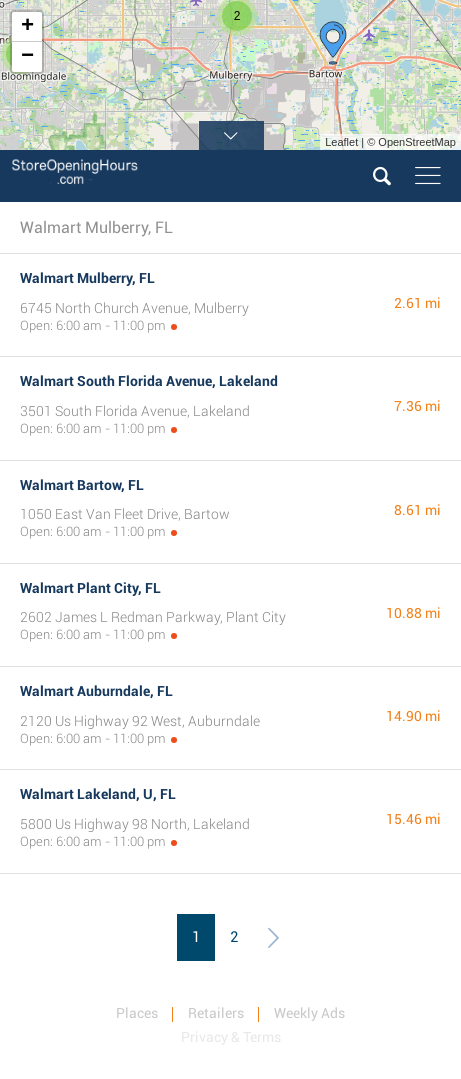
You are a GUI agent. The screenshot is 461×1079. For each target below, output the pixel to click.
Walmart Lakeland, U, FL (98, 794)
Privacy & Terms (231, 1037)
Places (137, 1013)
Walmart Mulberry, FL (87, 278)
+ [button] (27, 27)
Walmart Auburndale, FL (96, 691)
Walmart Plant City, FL (90, 588)
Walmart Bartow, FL (82, 485)
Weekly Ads (309, 1013)
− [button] (27, 57)
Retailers (216, 1013)
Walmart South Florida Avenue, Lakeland (149, 381)
